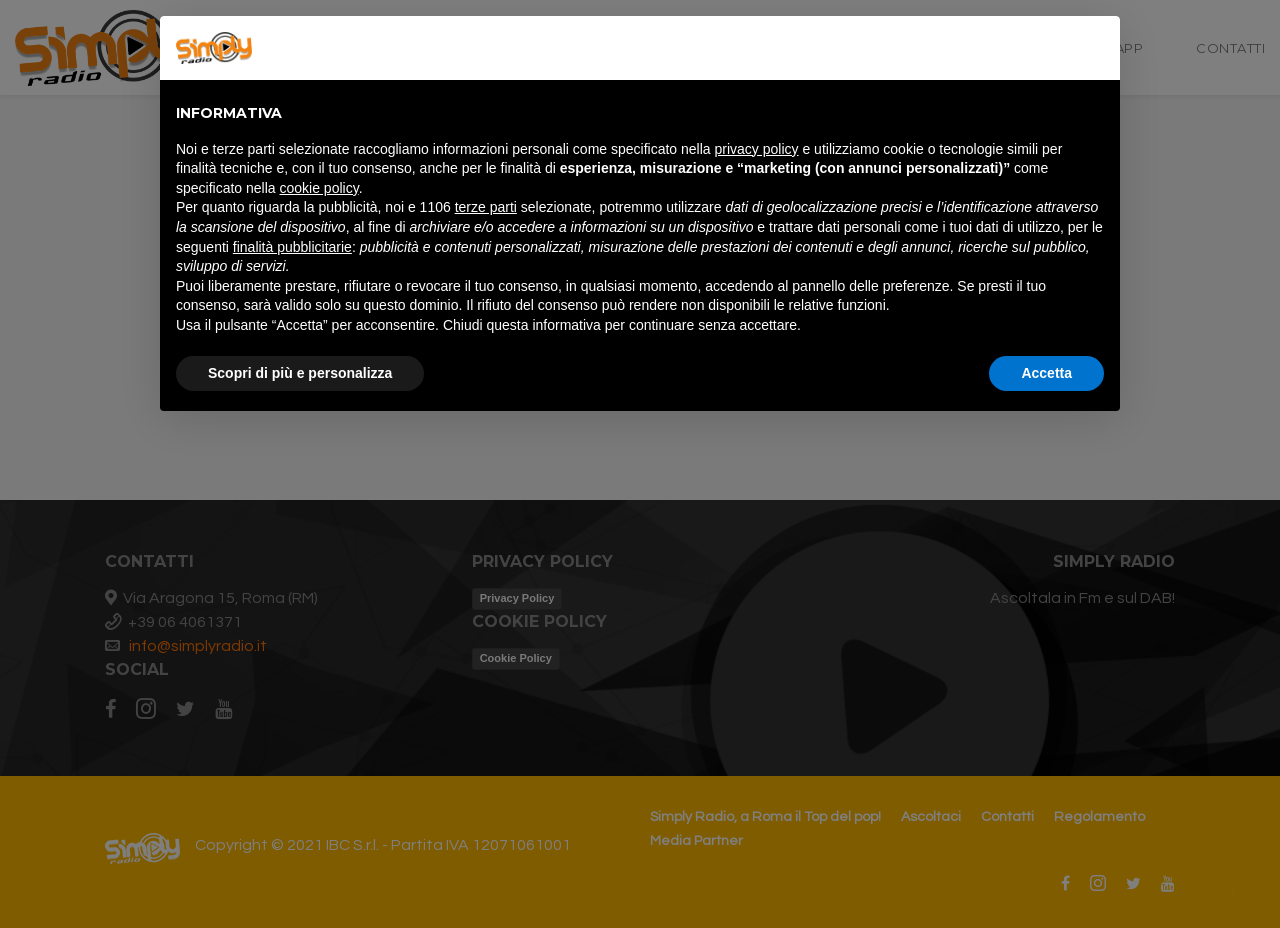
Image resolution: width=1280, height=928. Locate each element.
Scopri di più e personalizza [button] (300, 373)
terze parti (486, 207)
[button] (1094, 48)
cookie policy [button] (319, 188)
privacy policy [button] (757, 149)
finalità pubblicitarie (292, 247)
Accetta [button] (1046, 373)
